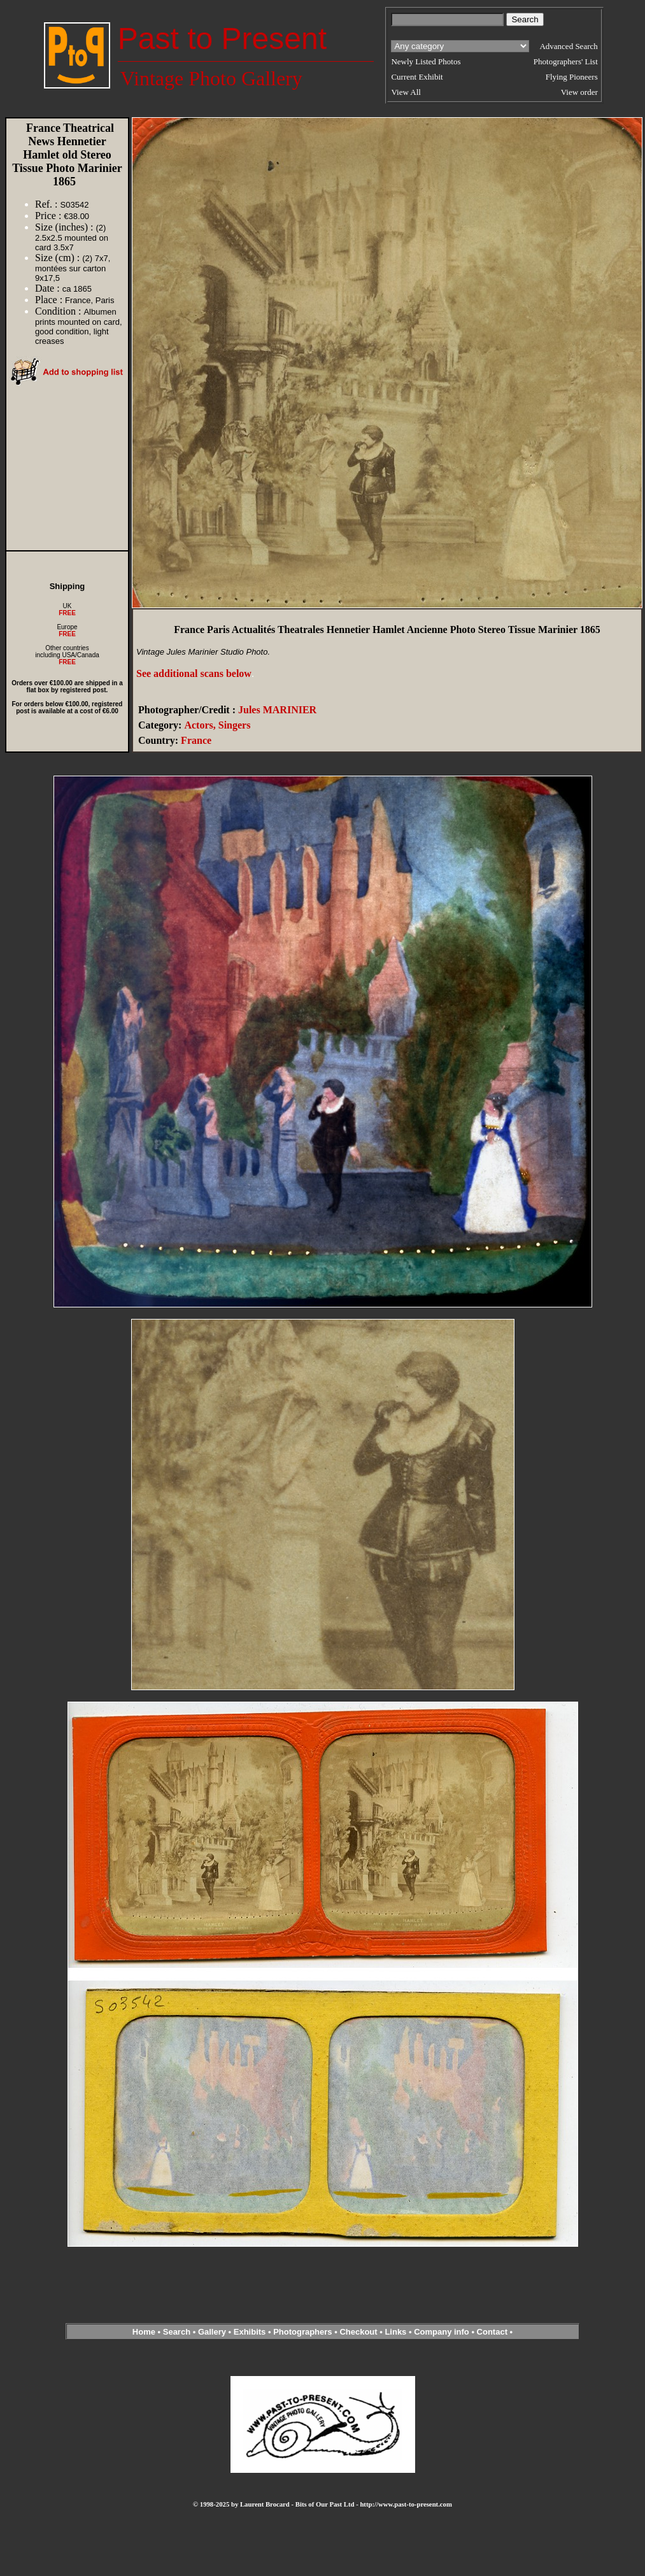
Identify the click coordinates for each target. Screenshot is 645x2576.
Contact (492, 2332)
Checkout (358, 2332)
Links (395, 2332)
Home (143, 2332)
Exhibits (250, 2332)
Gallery (212, 2332)
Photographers (302, 2332)
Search (176, 2332)
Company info (442, 2332)
